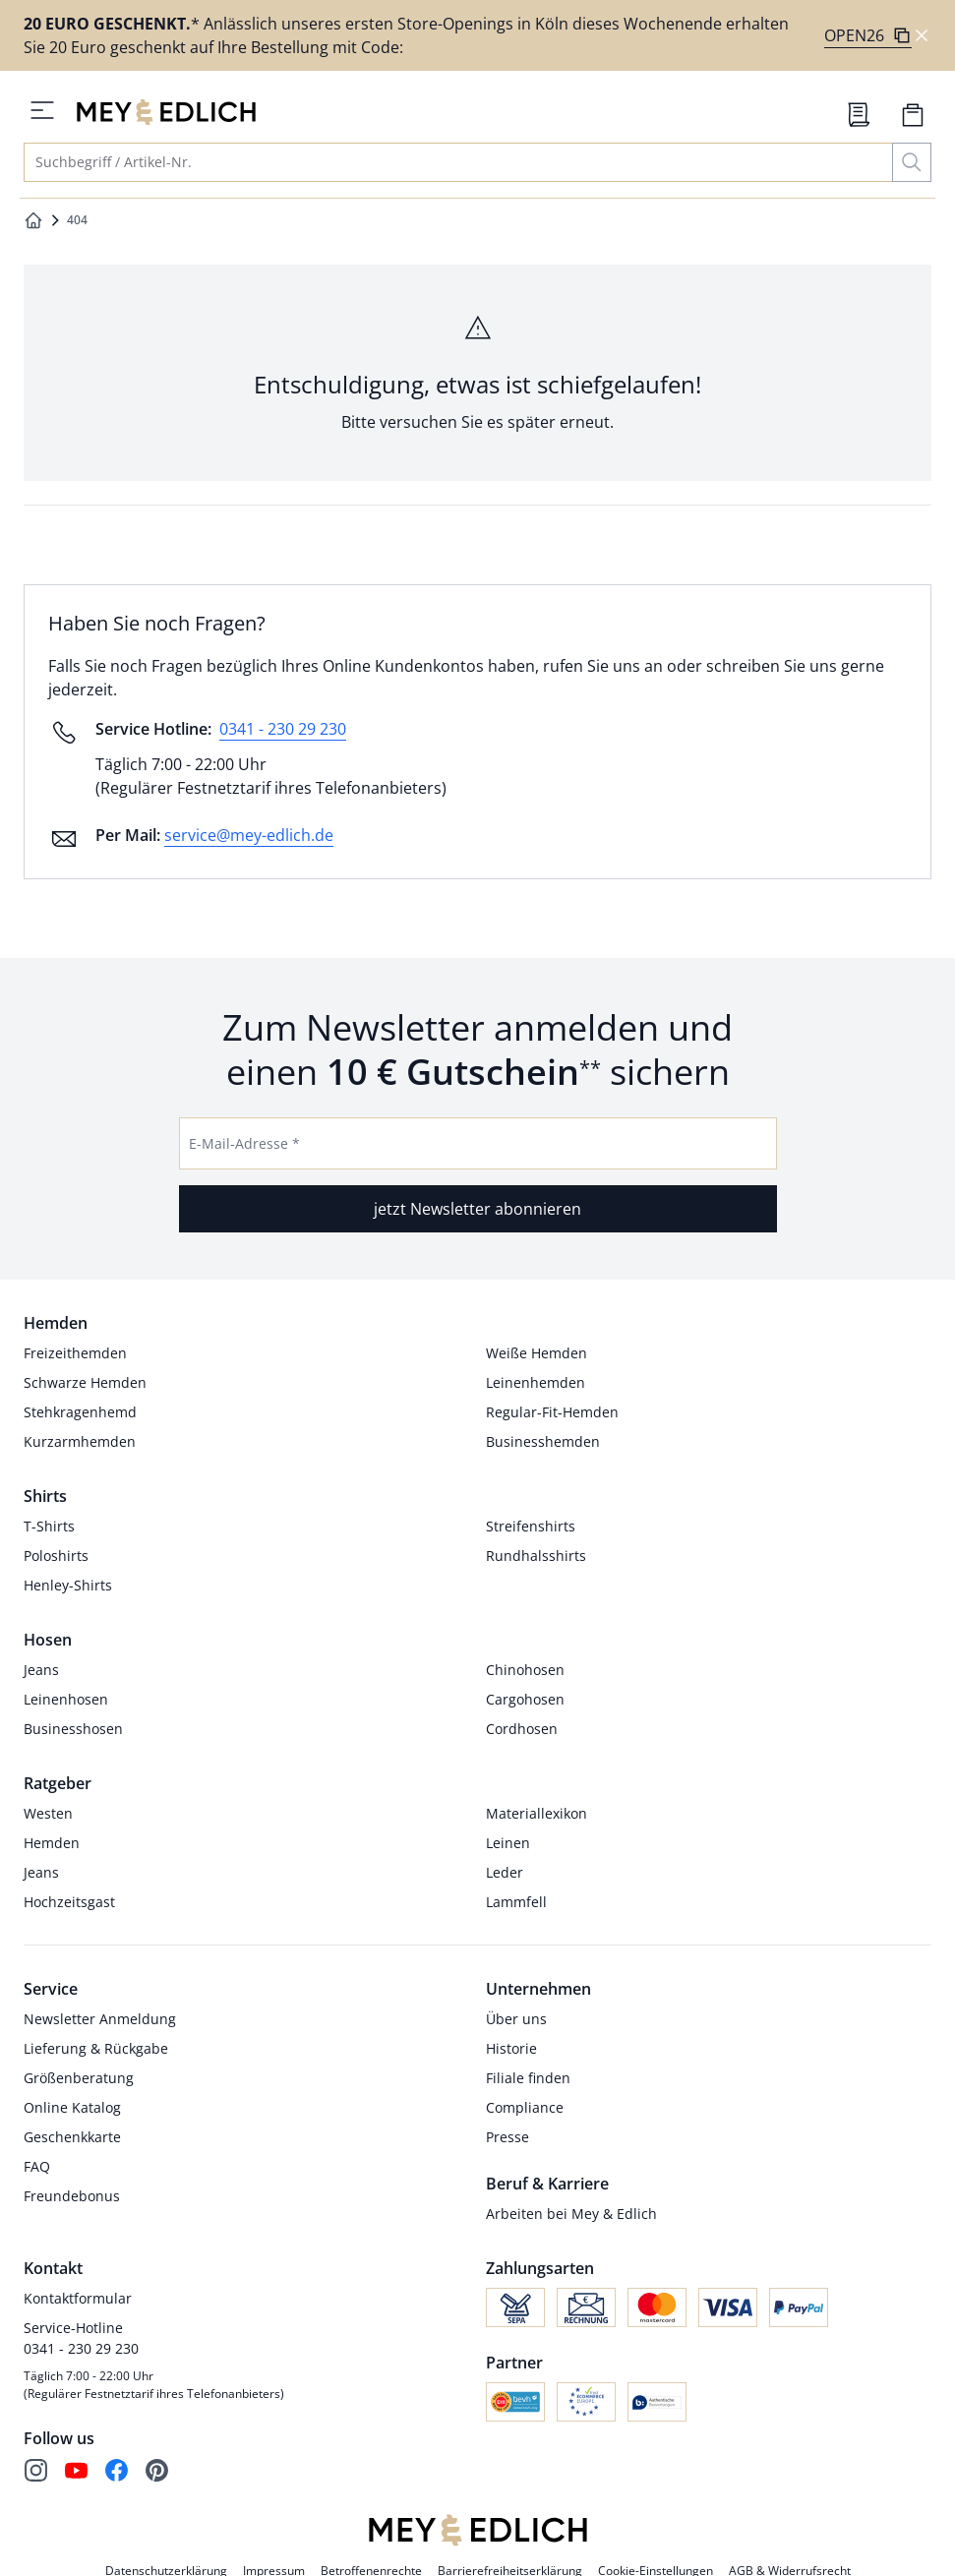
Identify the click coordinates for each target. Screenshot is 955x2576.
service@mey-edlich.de (248, 835)
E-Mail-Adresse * (244, 1143)
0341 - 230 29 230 (282, 729)
